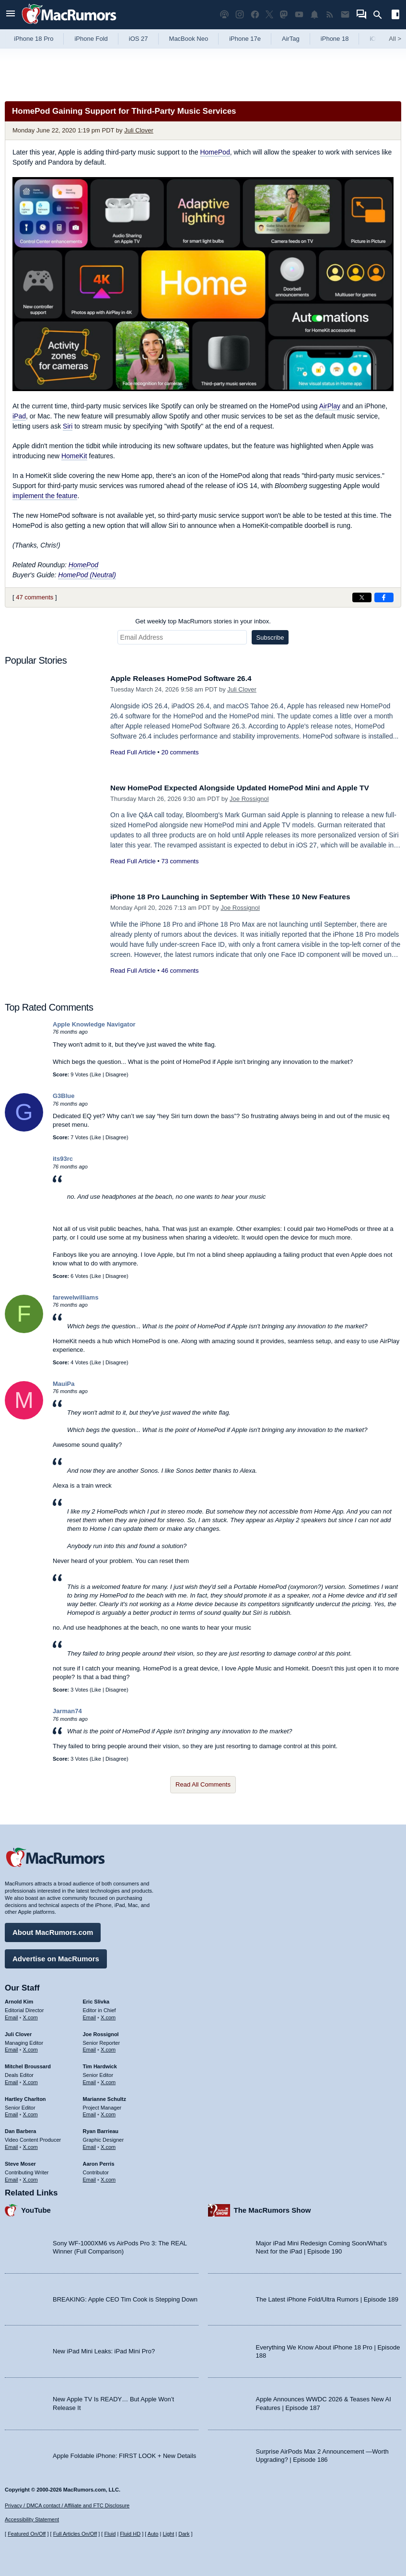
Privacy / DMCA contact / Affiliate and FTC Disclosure (67, 2505)
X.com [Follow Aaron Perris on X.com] (108, 2177)
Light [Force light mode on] (168, 2534)
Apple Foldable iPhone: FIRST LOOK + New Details (124, 2453)
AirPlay (329, 406)
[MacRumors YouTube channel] (299, 15)
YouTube (36, 2208)
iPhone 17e (245, 38)
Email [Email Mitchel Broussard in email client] (11, 2080)
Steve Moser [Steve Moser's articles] (20, 2161)
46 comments (179, 970)
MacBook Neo (189, 38)
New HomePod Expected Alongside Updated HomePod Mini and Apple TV (252, 787)
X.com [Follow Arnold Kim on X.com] (30, 2015)
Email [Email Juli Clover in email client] (11, 2048)
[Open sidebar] (395, 16)
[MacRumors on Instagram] (239, 15)
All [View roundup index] (395, 38)
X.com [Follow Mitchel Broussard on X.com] (30, 2080)
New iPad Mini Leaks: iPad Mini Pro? (104, 2349)
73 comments (179, 861)
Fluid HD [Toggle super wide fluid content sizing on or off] (130, 2534)
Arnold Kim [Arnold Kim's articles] (19, 1999)
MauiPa (64, 1383)
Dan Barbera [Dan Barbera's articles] (20, 2129)
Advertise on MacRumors (55, 1956)
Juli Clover (138, 130)
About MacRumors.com (52, 1930)
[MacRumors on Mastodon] (284, 15)
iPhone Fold (90, 38)
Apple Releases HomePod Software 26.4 (188, 678)
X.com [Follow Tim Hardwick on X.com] (108, 2080)
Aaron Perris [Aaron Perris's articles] (99, 2161)
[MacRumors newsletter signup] (345, 15)
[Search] (381, 15)
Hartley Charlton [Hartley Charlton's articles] (25, 2096)
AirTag (291, 38)
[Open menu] (10, 14)
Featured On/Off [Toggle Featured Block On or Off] (27, 2534)
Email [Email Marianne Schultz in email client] (89, 2112)
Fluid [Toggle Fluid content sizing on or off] (110, 2534)
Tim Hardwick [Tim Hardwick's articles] (100, 2064)
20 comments (179, 752)
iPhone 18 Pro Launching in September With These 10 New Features (242, 896)
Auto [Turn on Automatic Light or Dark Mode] (153, 2534)
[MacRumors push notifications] (314, 15)
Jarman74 (67, 1711)
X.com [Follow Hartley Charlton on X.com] (30, 2112)
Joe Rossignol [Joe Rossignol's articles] (101, 2032)
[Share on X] (361, 597)
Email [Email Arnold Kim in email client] (11, 2015)
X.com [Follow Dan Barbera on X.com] (30, 2144)
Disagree (116, 1074)
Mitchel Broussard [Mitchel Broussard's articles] (28, 2064)
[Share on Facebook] (384, 597)
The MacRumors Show (272, 2208)
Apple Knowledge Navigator (94, 1024)
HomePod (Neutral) (87, 575)
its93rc (63, 1158)
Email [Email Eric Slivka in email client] (89, 2015)
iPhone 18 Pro (33, 38)
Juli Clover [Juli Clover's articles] (18, 2032)
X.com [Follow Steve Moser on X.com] (30, 2177)
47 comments (34, 597)
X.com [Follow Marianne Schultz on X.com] (108, 2112)
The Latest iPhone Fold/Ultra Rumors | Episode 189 (327, 2297)
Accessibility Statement (32, 2520)
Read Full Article (133, 752)
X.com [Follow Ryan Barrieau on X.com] (108, 2144)
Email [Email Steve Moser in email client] (11, 2177)
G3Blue (64, 1095)
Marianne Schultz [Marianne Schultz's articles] (104, 2096)
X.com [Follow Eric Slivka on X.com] (108, 2015)
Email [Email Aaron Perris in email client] (89, 2177)
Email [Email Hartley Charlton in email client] (11, 2112)
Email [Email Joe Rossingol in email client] (89, 2048)
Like (96, 1074)
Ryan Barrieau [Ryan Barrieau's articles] (101, 2129)
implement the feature (44, 496)
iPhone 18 (335, 38)
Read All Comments (203, 1784)
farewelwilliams (75, 1297)
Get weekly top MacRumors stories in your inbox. (203, 621)
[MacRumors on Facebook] (255, 15)
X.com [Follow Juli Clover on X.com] (30, 2048)
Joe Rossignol (249, 798)
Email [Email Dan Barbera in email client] (11, 2144)
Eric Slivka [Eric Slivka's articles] (96, 1999)
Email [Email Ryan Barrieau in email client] (89, 2144)
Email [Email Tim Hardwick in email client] (89, 2080)
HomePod (215, 152)
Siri (67, 426)
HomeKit (74, 456)
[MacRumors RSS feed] (330, 15)
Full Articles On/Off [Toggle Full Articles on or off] (75, 2534)
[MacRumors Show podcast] (224, 15)
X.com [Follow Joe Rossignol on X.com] (108, 2048)
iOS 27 (138, 38)
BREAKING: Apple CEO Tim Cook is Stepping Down (125, 2297)
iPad (19, 416)
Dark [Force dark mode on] (183, 2534)
